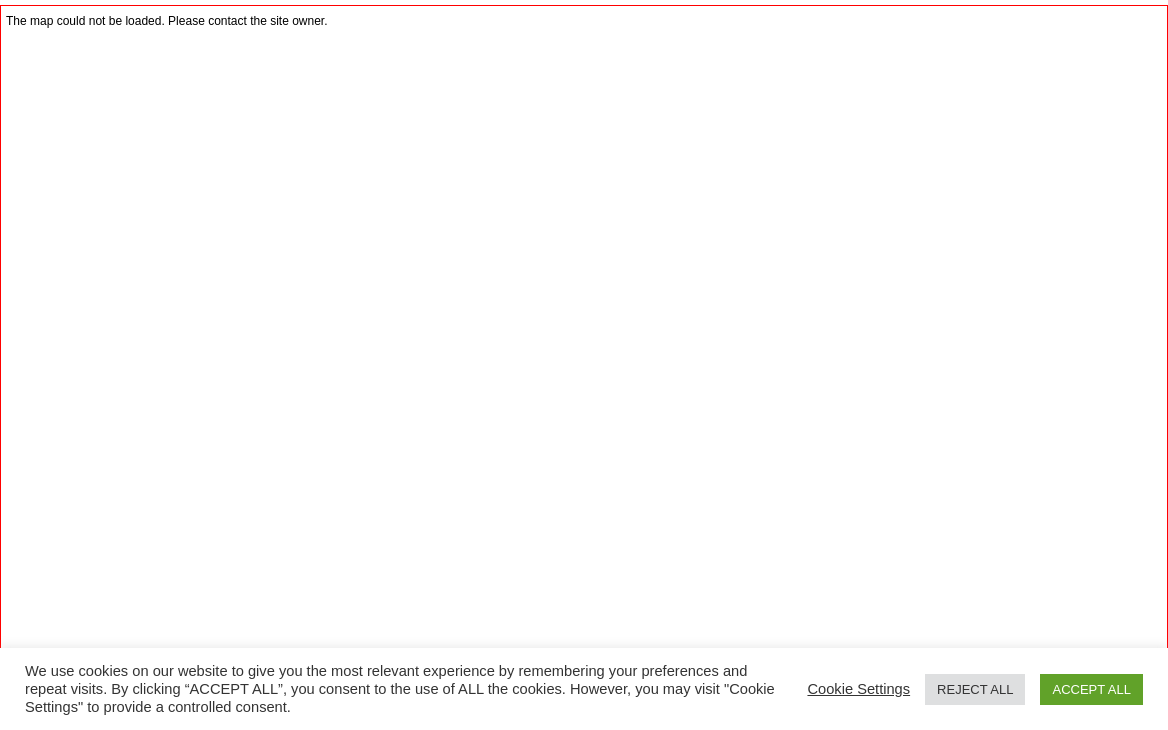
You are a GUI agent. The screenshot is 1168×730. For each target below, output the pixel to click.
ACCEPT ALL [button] (1091, 689)
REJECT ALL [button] (975, 689)
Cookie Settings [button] (858, 689)
